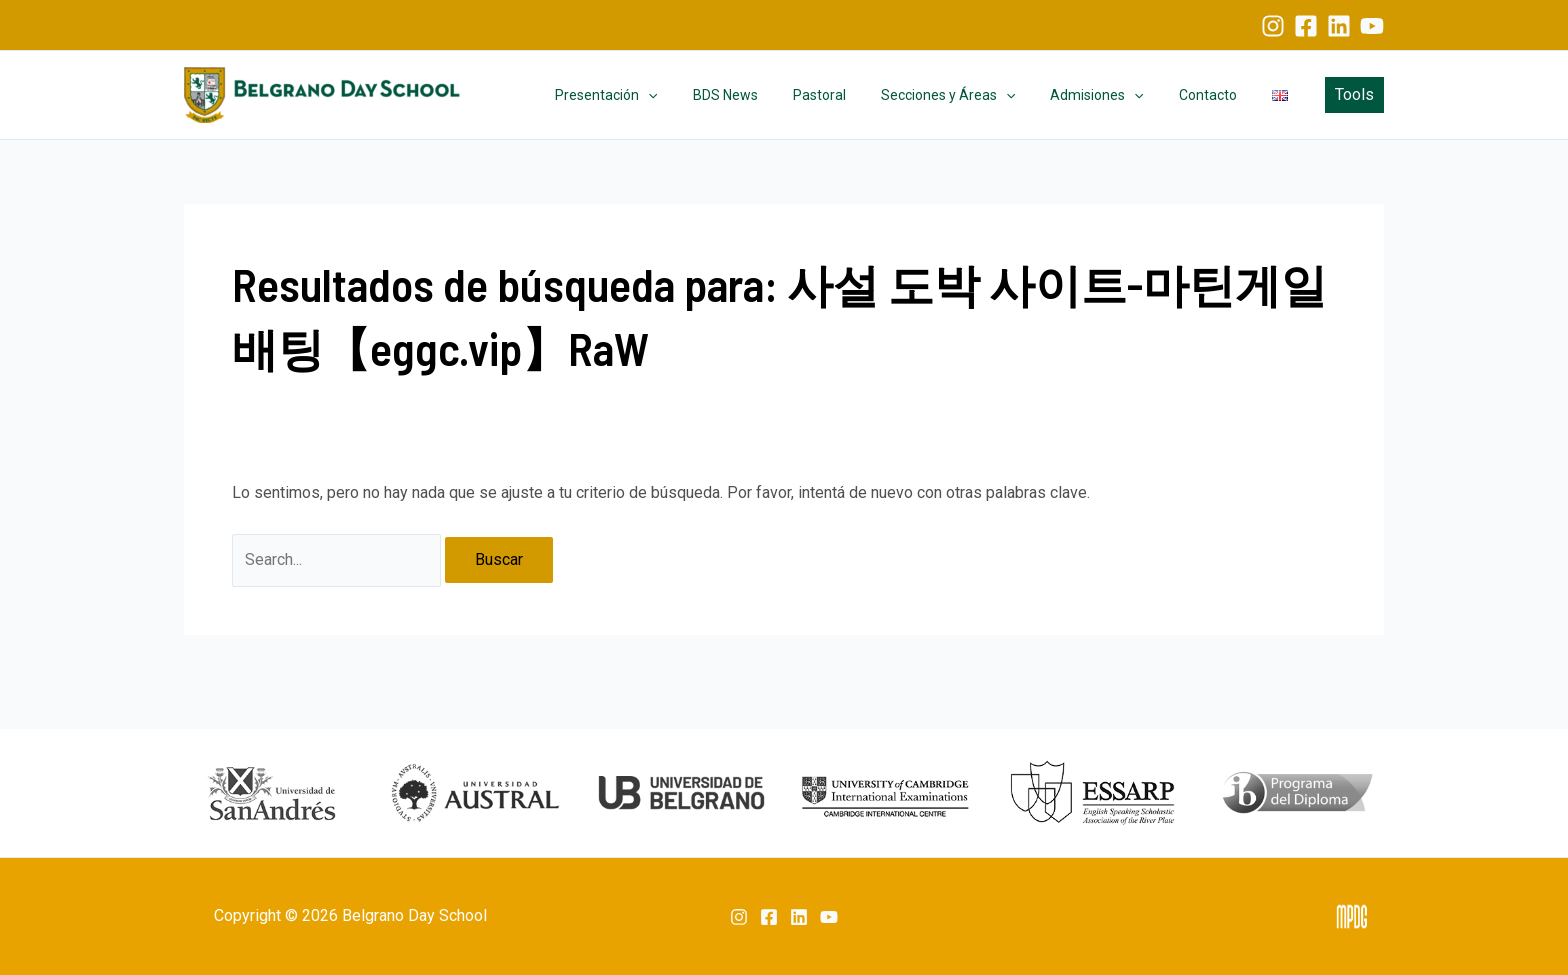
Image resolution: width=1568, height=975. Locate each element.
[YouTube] (1372, 26)
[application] (694, 95)
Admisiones (1114, 95)
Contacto (1218, 95)
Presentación (652, 95)
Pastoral (850, 95)
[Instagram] (1273, 26)
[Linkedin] (1339, 26)
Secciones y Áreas (972, 95)
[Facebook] (1306, 26)
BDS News (763, 95)
